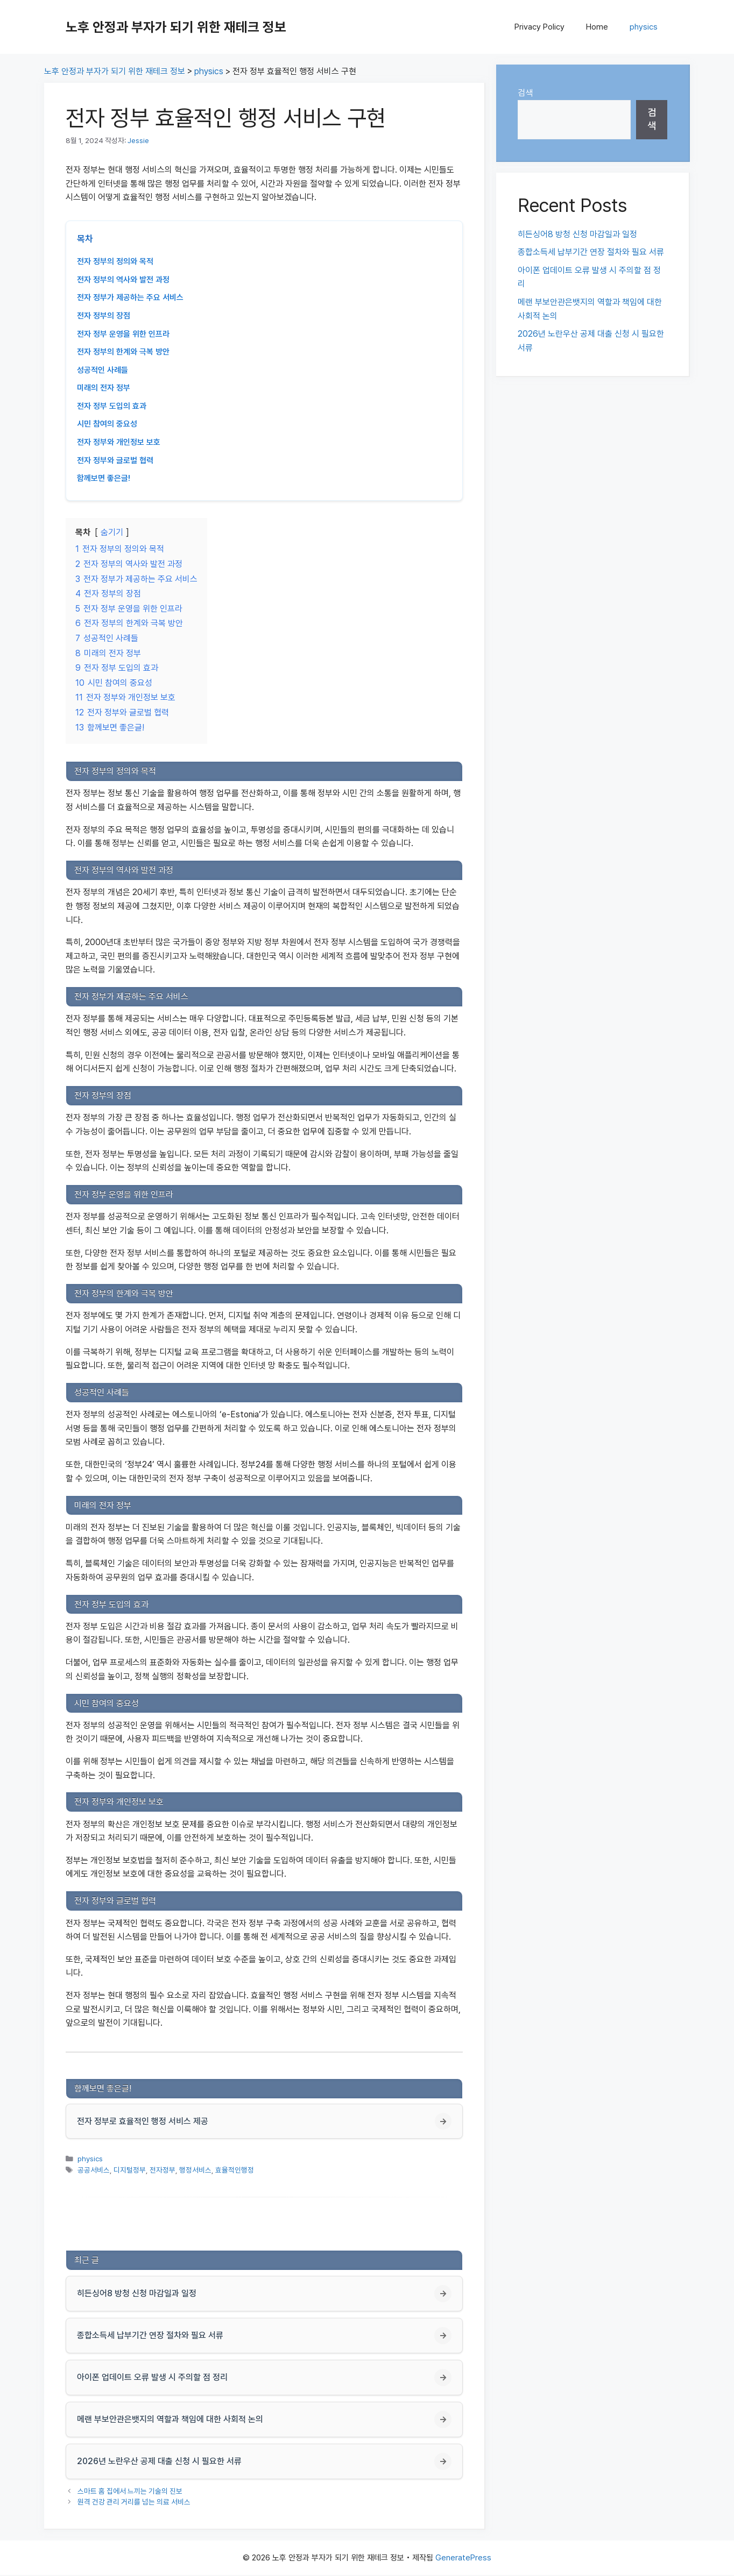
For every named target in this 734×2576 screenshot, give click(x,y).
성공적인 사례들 (102, 370)
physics (644, 27)
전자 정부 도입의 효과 (111, 406)
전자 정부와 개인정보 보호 (118, 442)
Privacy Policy (539, 27)
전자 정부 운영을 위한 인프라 (123, 334)
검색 (525, 93)
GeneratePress (463, 2559)
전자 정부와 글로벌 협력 (115, 460)
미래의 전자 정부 (103, 388)
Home (597, 27)
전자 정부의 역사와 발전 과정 (123, 280)
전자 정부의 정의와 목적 (115, 261)
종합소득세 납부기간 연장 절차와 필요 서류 (591, 252)
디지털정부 (130, 2170)
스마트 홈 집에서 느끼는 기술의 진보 (129, 2491)
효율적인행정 (234, 2170)
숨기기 (112, 532)
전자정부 (162, 2170)
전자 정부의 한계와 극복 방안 (123, 352)
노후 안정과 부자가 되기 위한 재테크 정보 (176, 27)
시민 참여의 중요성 (107, 424)
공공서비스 (93, 2170)
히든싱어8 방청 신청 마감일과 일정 (577, 234)
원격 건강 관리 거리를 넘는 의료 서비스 (133, 2502)
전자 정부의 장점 (103, 316)
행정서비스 (195, 2170)
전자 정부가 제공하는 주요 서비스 (130, 297)
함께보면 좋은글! (103, 478)
